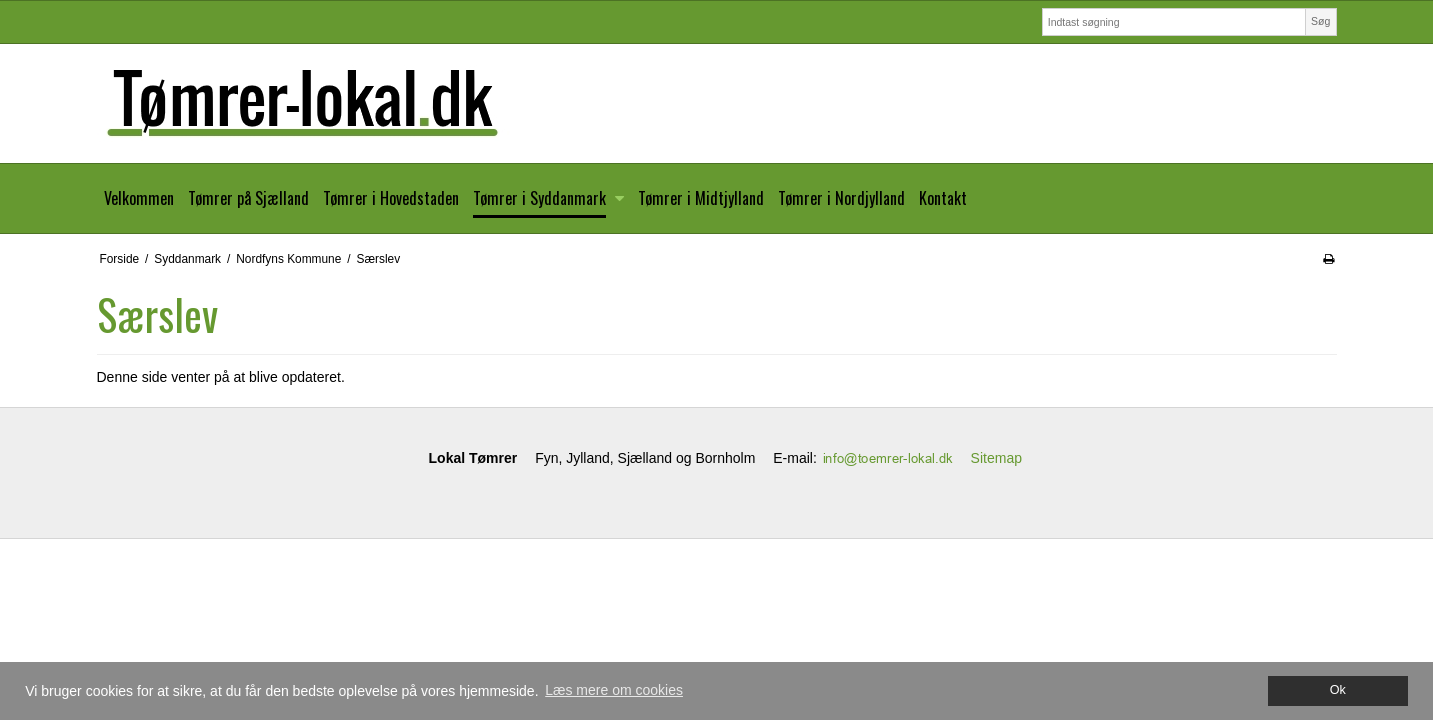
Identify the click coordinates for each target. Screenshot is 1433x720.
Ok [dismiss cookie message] (1338, 690)
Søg (1320, 21)
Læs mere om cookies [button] (614, 690)
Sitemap (996, 458)
